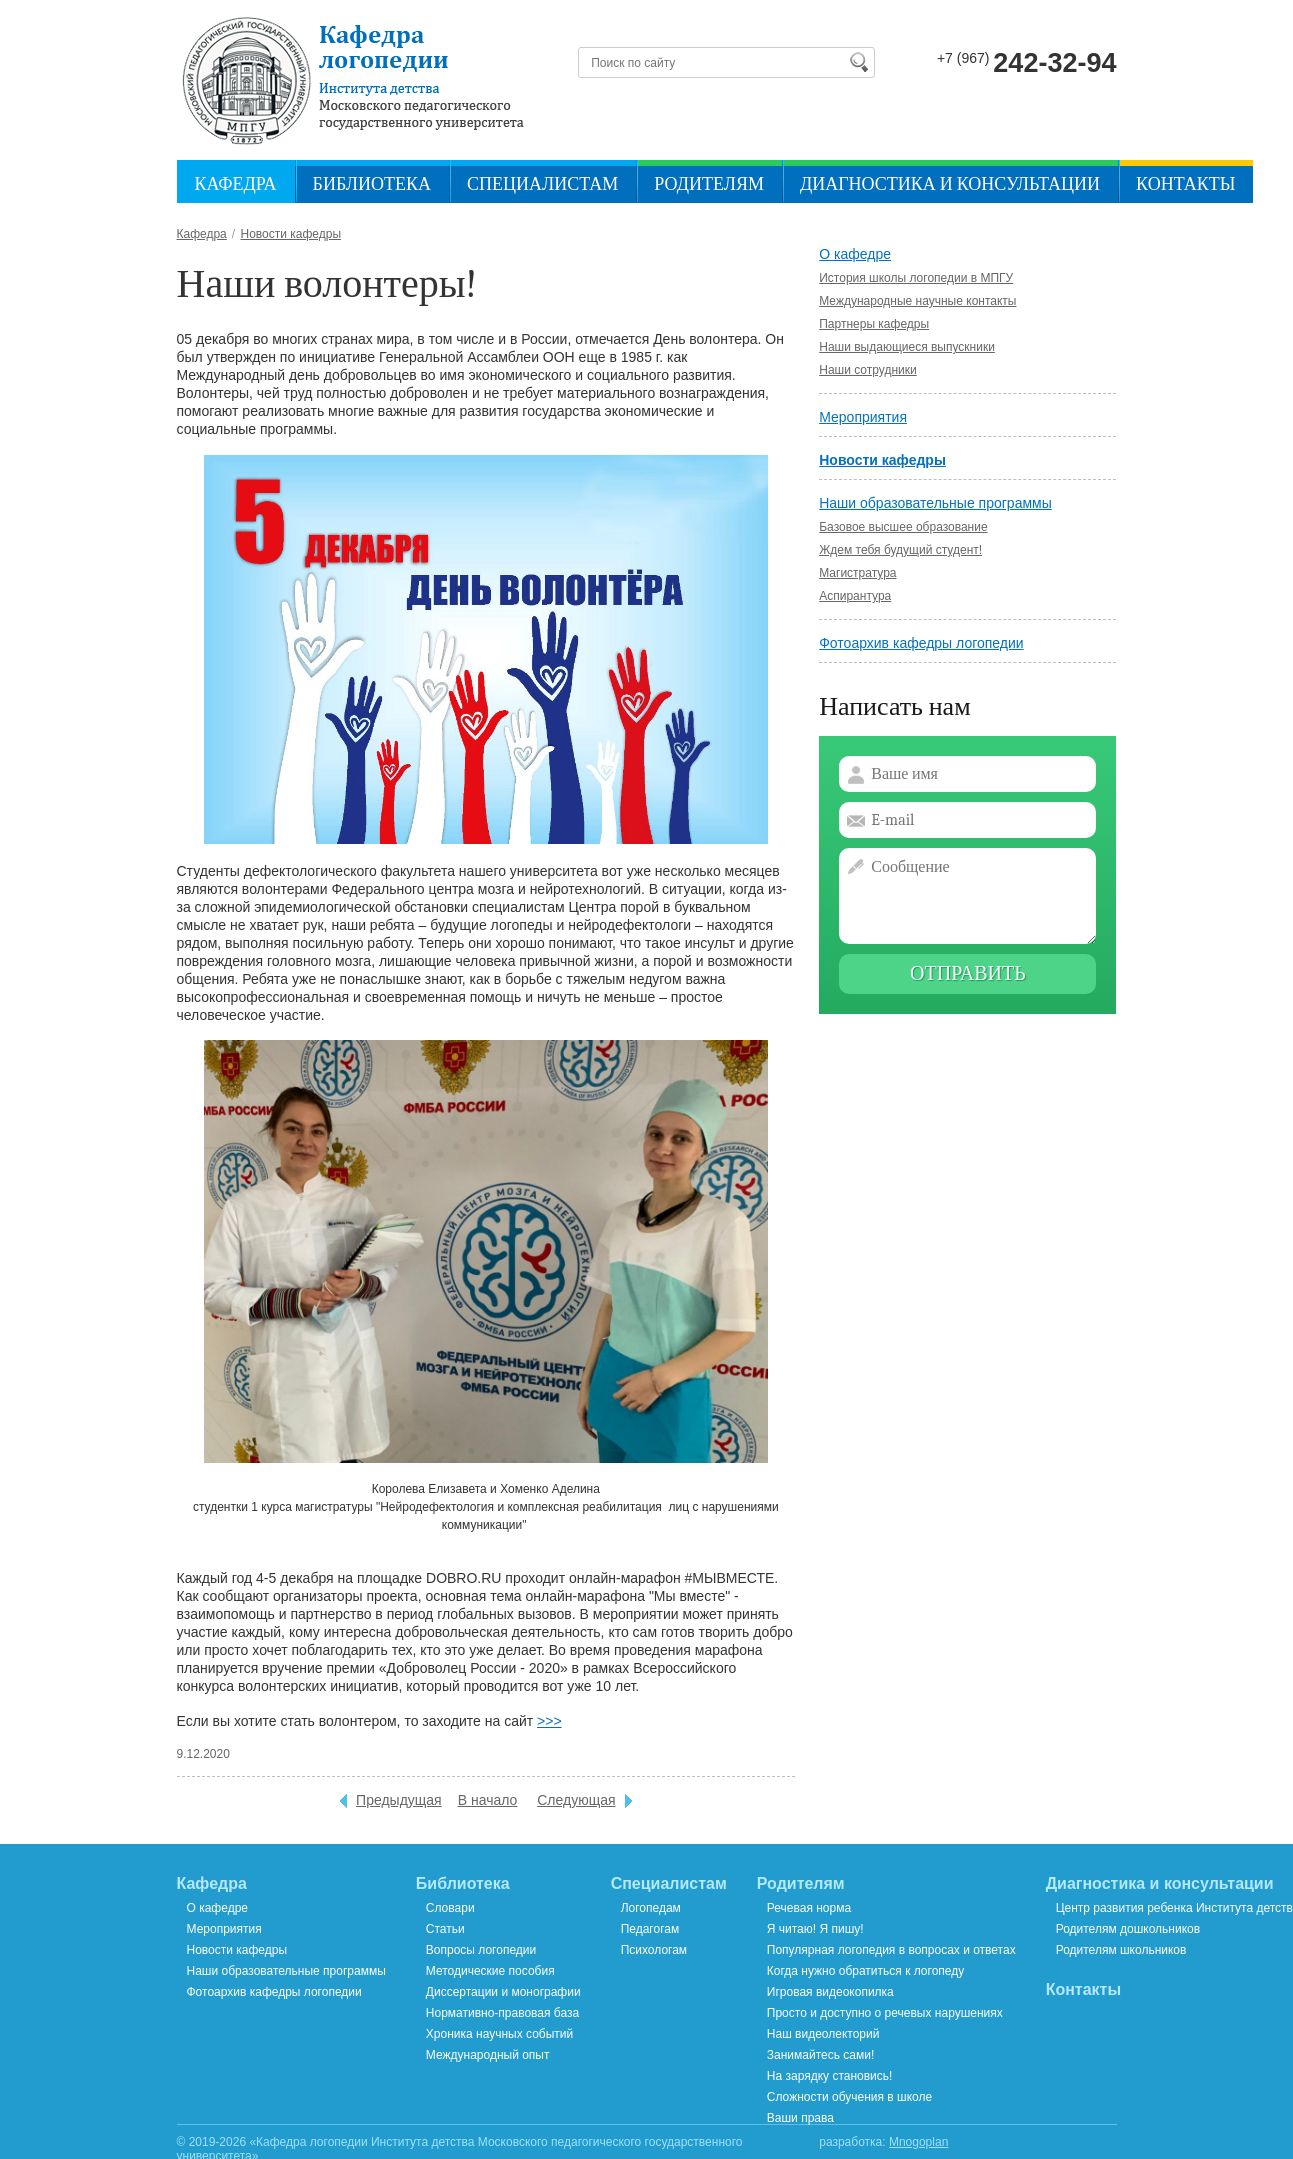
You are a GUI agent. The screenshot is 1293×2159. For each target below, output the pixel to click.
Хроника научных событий (499, 2034)
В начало (488, 1800)
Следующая (576, 1800)
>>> (549, 1721)
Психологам (654, 1950)
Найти (858, 62)
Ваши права (800, 2118)
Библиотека (372, 184)
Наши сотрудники (867, 370)
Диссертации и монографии (503, 1992)
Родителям (709, 184)
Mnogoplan (918, 2142)
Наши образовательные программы (935, 503)
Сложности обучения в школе (849, 2097)
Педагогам (650, 1929)
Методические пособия (490, 1971)
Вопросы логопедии (481, 1950)
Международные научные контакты (917, 301)
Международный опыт (488, 2055)
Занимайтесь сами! (820, 2055)
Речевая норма (809, 1908)
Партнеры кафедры (874, 324)
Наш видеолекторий (823, 2034)
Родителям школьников (1121, 1950)
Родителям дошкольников (1128, 1929)
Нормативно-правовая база (502, 2013)
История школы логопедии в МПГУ (916, 278)
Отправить (968, 973)
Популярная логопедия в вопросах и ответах (891, 1950)
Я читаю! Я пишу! (815, 1929)
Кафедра (236, 184)
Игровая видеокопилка (830, 1992)
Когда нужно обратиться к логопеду (865, 1971)
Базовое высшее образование (903, 527)
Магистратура (857, 573)
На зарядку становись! (830, 2076)
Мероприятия (863, 417)
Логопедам (651, 1908)
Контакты (1185, 184)
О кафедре (855, 254)
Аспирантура (855, 596)
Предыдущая (399, 1800)
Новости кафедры (882, 460)
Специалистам (542, 184)
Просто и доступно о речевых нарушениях (885, 2013)
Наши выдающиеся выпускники (907, 347)
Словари (450, 1908)
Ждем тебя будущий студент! (900, 550)
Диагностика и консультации (950, 184)
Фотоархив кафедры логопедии (921, 643)
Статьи (445, 1929)
